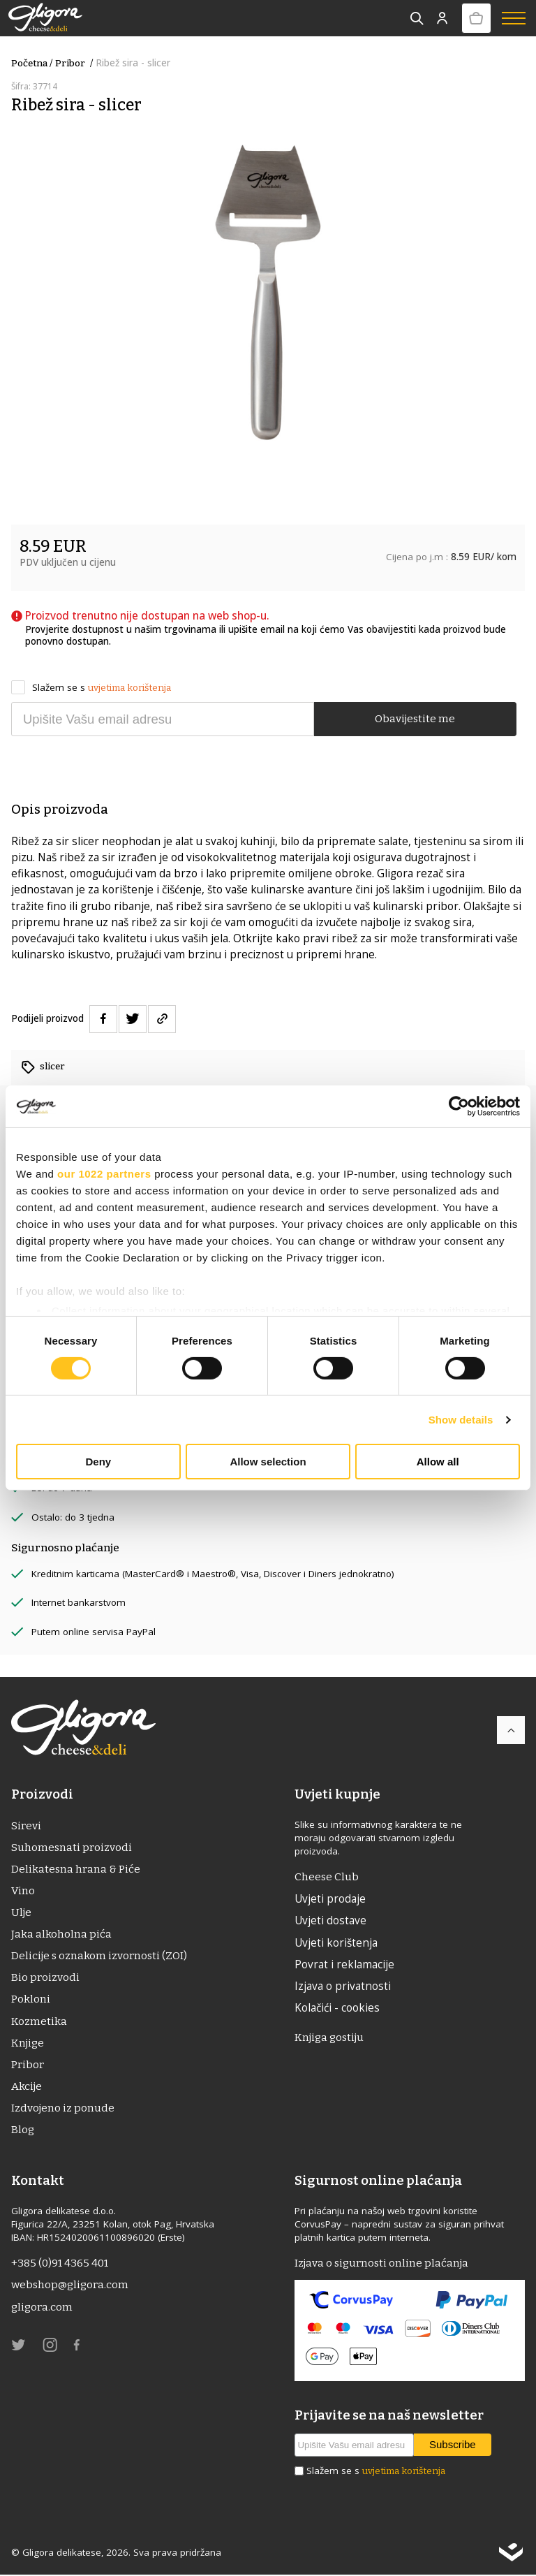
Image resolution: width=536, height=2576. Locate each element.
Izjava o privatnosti (343, 1985)
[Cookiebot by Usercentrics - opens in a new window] (459, 1106)
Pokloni (30, 1999)
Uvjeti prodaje (330, 1899)
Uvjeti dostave (330, 1921)
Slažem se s (91, 688)
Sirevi (26, 1826)
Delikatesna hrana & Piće (75, 1869)
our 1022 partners (104, 1174)
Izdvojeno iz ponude (62, 2108)
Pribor (75, 63)
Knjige (27, 2043)
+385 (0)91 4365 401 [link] (60, 2264)
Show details (461, 1420)
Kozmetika (39, 2021)
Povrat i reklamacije (344, 1964)
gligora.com (42, 2307)
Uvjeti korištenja (336, 1942)
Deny (98, 1462)
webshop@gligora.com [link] (69, 2286)
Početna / (31, 63)
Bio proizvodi (45, 1978)
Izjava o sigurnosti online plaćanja (381, 2264)
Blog (22, 2130)
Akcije (26, 2087)
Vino (23, 1891)
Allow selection (268, 1462)
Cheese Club (327, 1877)
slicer (52, 1066)
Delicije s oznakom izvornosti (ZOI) (99, 1956)
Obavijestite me (415, 718)
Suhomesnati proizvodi (71, 1847)
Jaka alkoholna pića (61, 1935)
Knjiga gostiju (329, 2038)
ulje (21, 1912)
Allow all (438, 1462)
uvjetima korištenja (129, 688)
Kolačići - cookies (337, 2008)
